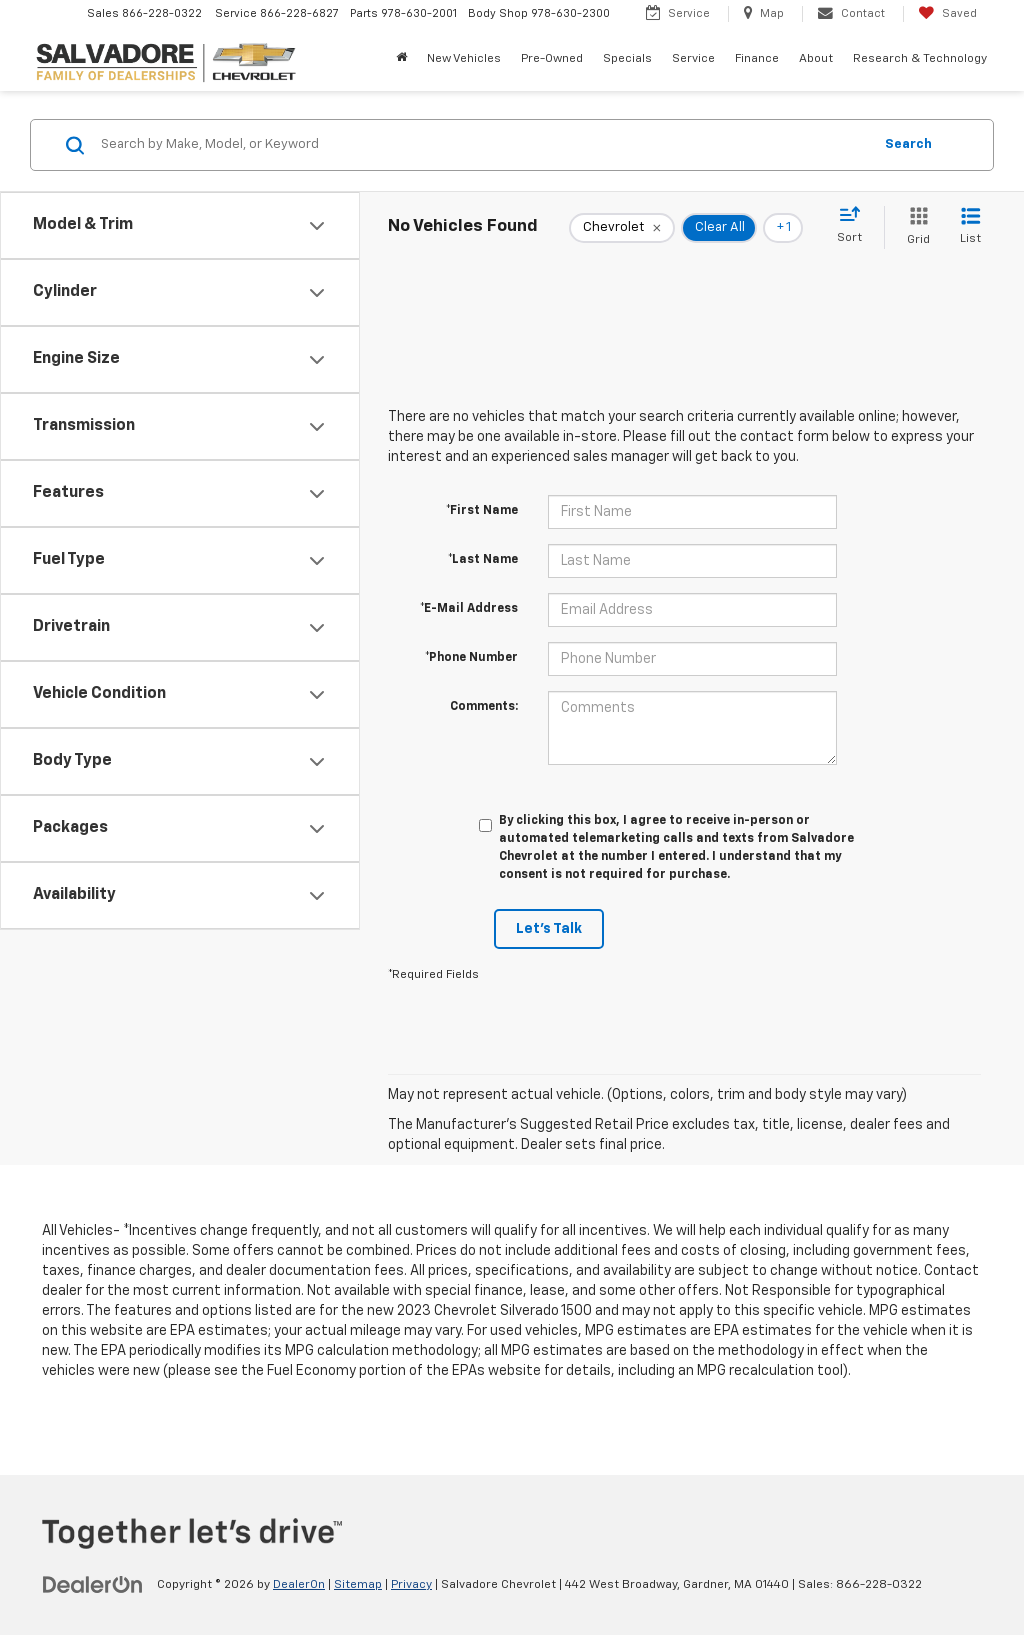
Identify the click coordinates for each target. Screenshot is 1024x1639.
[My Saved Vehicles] (947, 14)
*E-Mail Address (469, 609)
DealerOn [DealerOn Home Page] (299, 1585)
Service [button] (693, 59)
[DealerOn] (93, 1584)
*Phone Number (471, 658)
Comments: (484, 707)
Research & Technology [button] (920, 59)
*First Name (482, 511)
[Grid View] (914, 227)
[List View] (970, 227)
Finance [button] (757, 59)
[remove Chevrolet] (622, 228)
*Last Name (483, 560)
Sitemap (358, 1585)
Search (908, 144)
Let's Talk (549, 929)
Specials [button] (627, 59)
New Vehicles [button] (464, 59)
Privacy (411, 1585)
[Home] (401, 59)
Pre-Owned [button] (552, 59)
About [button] (816, 59)
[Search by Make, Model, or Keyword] (483, 145)
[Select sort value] (855, 226)
